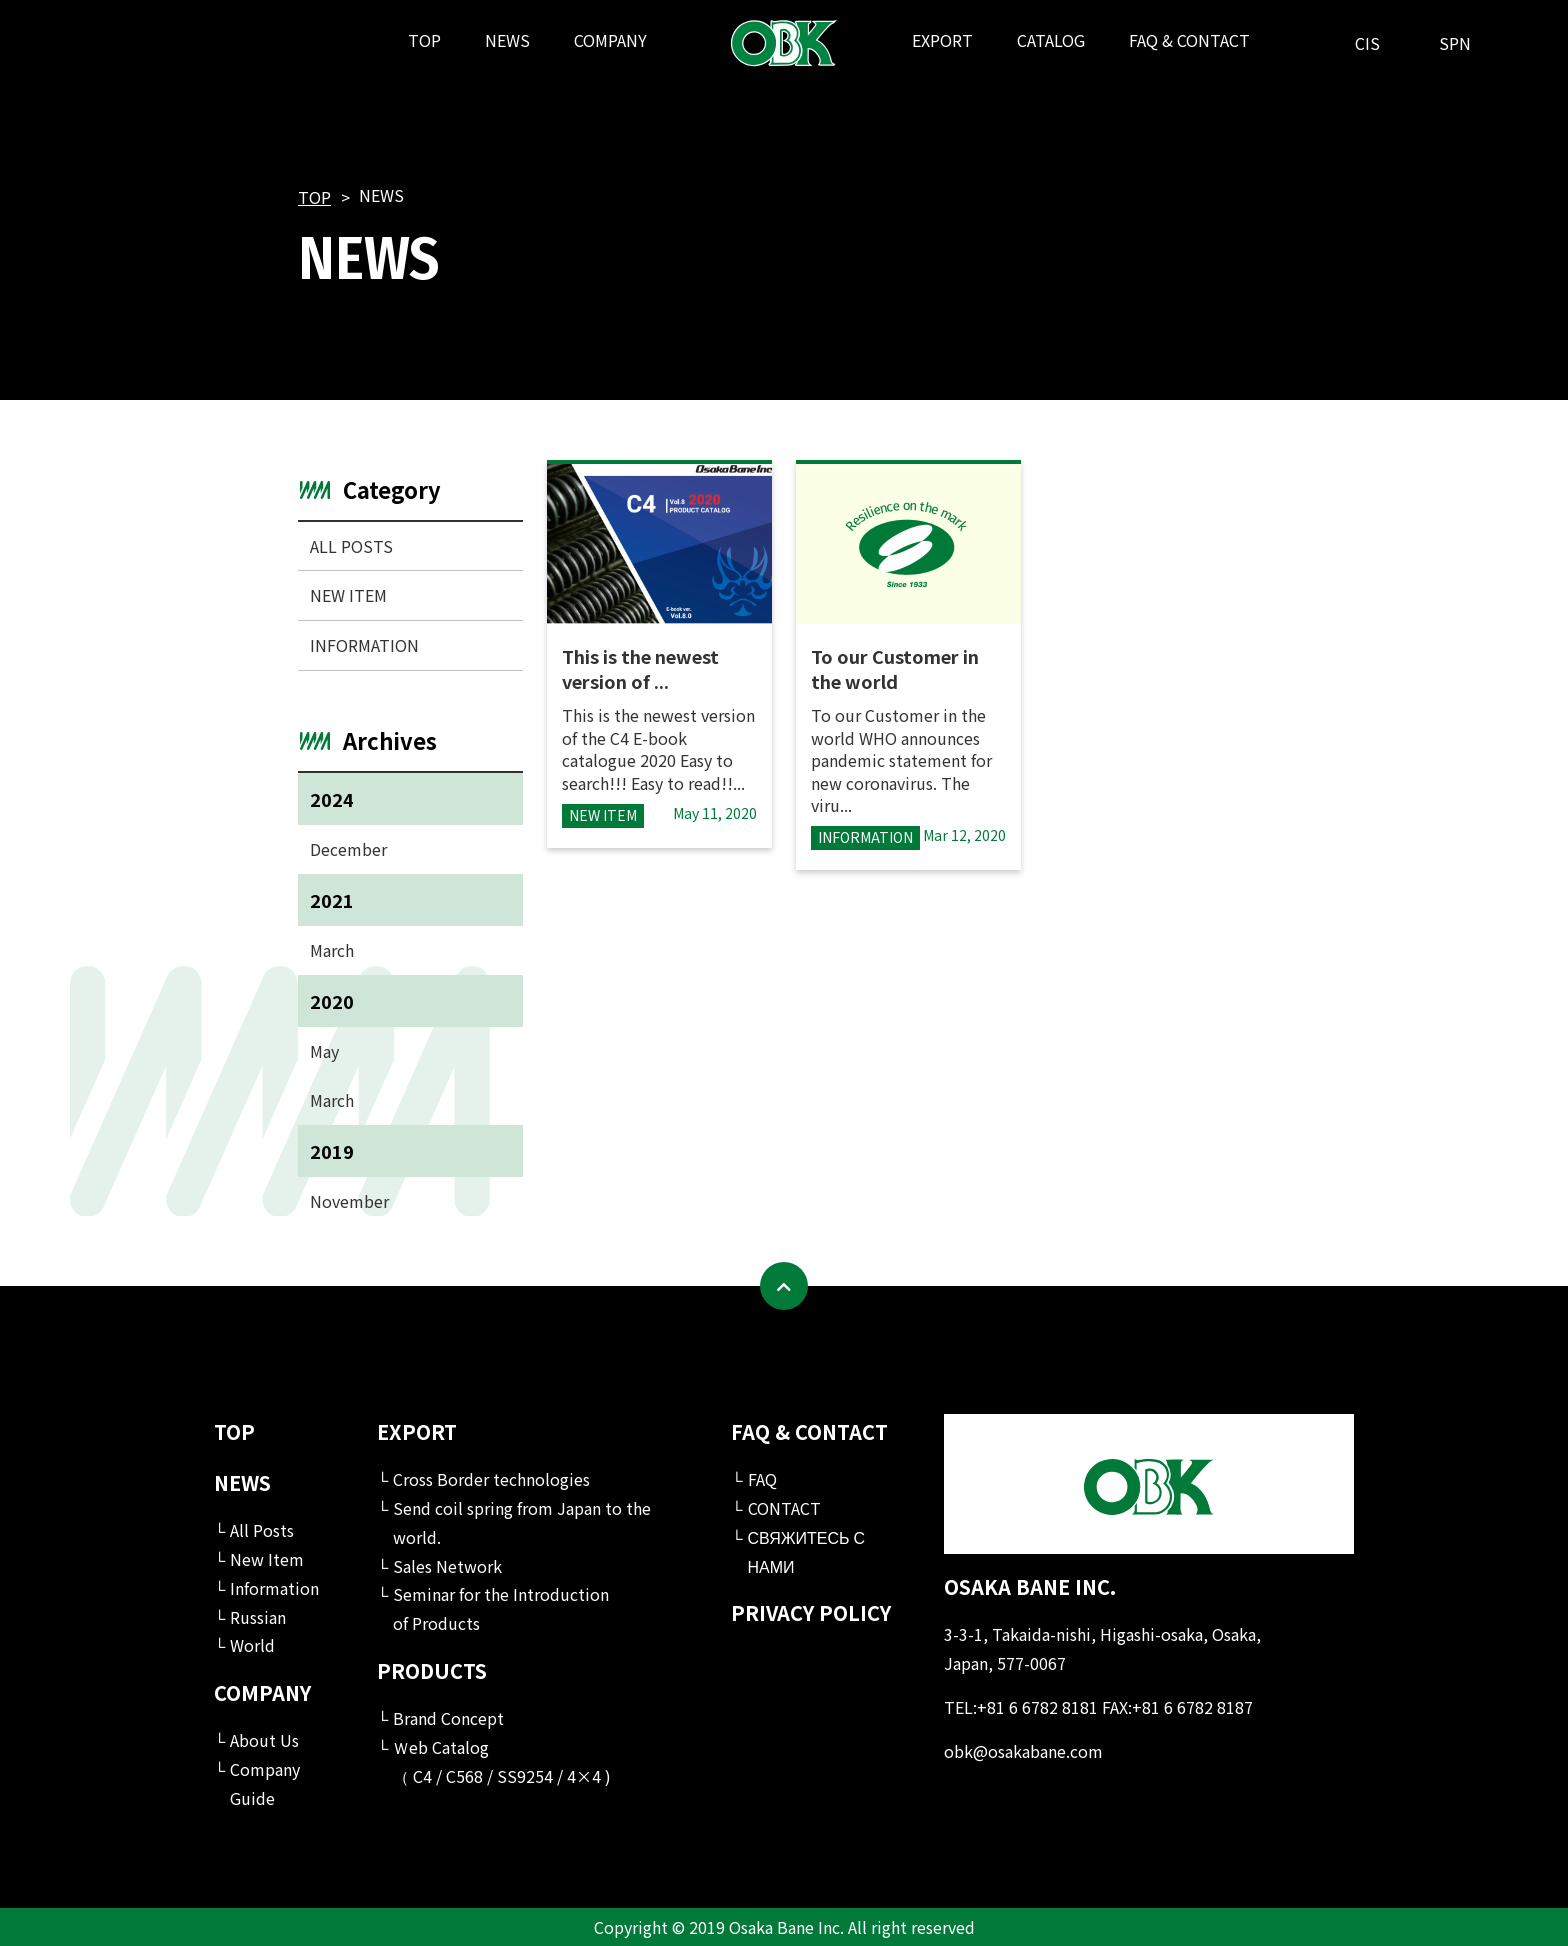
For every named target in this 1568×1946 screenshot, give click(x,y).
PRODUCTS (432, 1670)
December (348, 849)
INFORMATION (364, 645)
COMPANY (610, 40)
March (332, 950)
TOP (424, 40)
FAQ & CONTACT (1189, 40)
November (349, 1201)
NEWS (507, 40)
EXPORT (942, 40)
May (324, 1051)
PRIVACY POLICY (811, 1612)
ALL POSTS (351, 546)
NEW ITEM (348, 595)
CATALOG (1051, 40)
